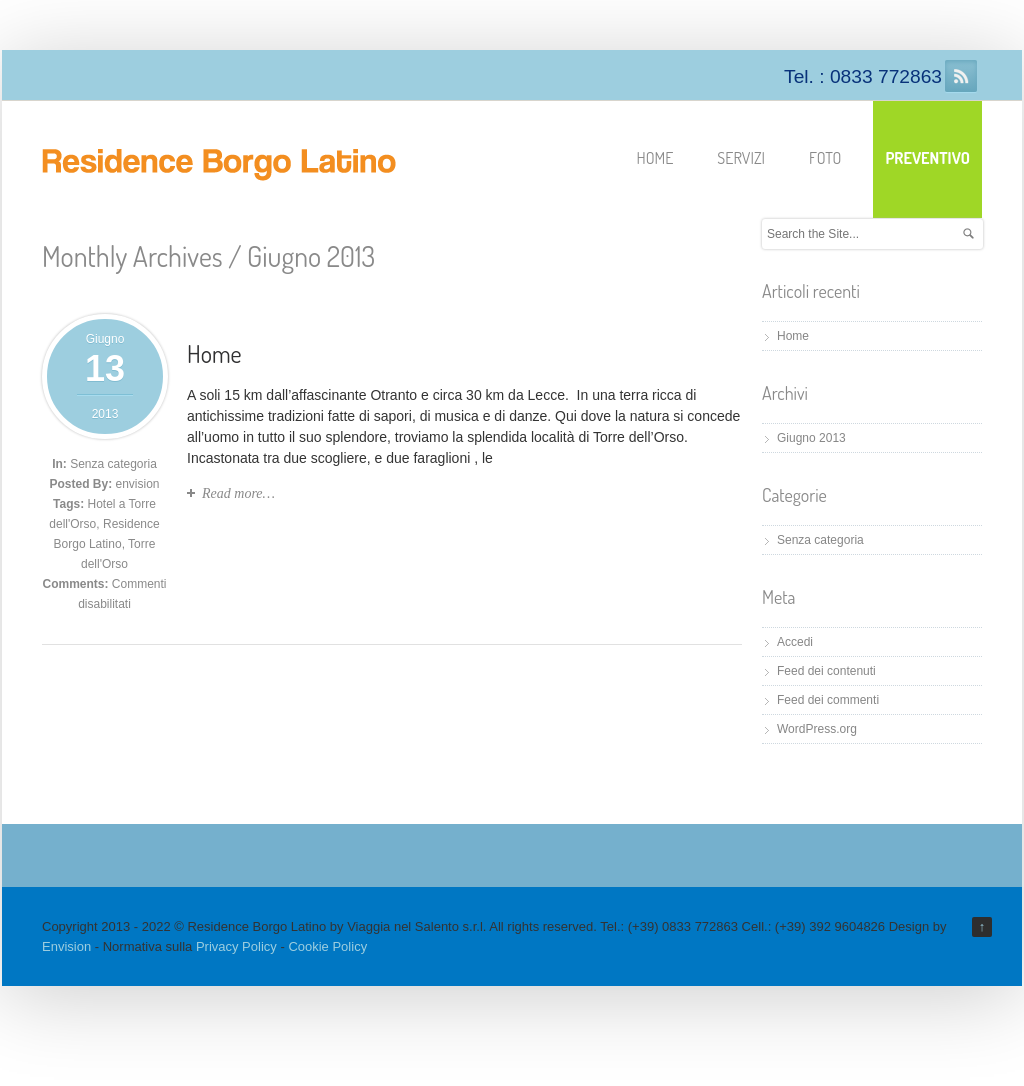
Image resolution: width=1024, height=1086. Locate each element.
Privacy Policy (236, 946)
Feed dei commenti (828, 700)
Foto (825, 158)
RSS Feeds (961, 76)
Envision (66, 946)
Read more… (238, 493)
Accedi (795, 642)
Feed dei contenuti (826, 671)
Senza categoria (113, 464)
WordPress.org (817, 729)
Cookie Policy (327, 946)
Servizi (741, 158)
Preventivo (927, 158)
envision (138, 484)
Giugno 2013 (811, 438)
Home (655, 158)
